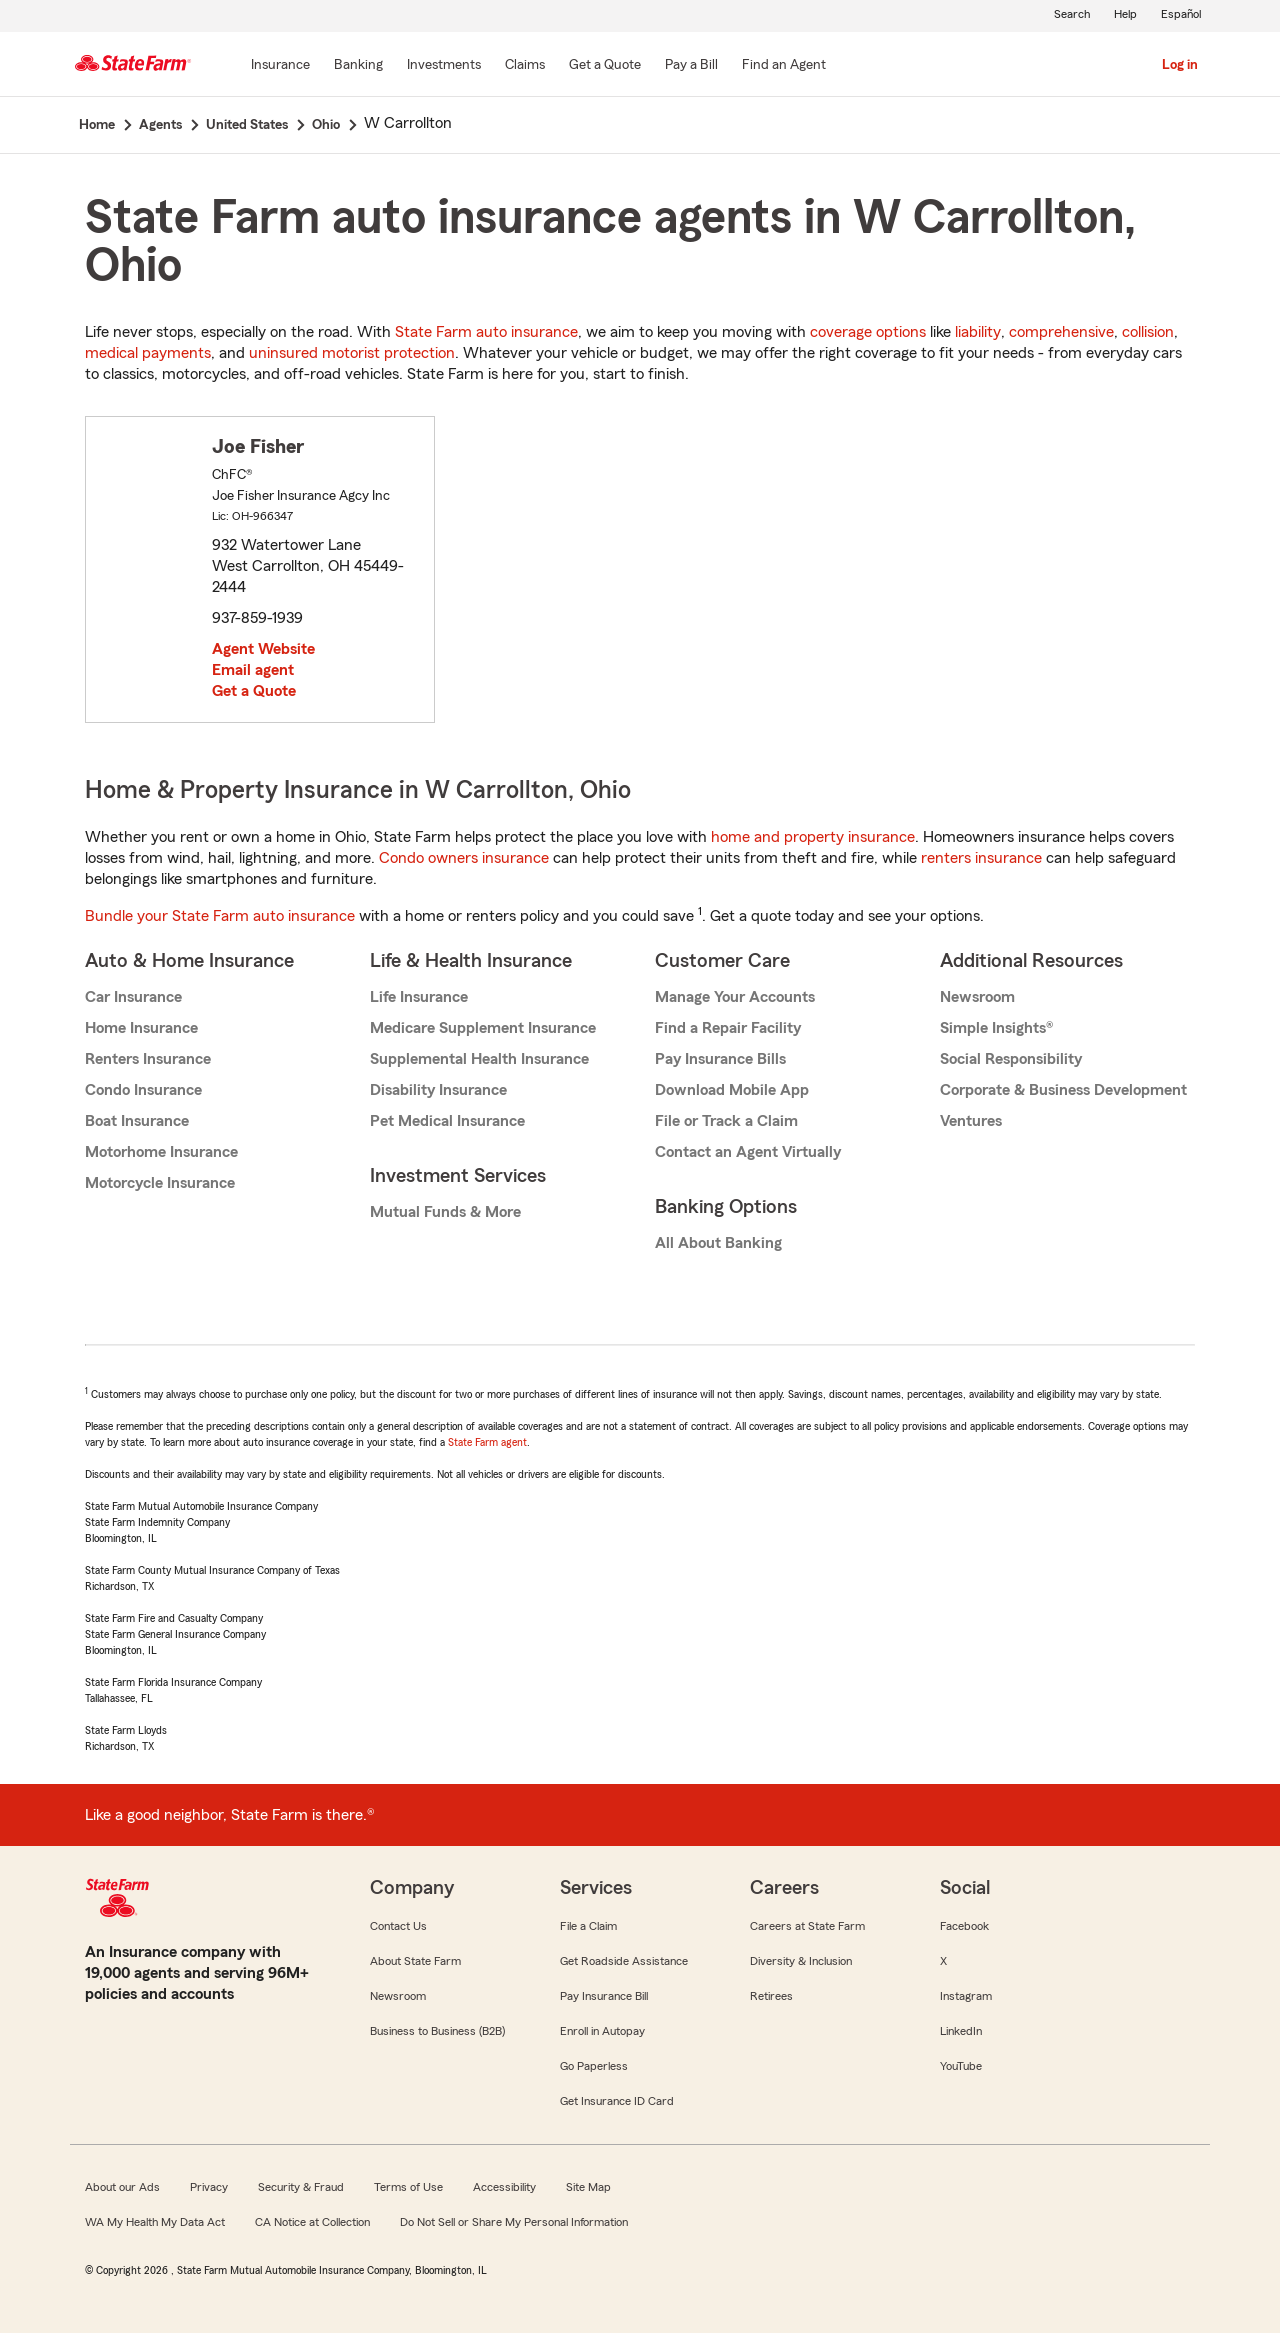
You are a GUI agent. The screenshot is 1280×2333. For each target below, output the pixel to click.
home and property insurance (813, 837)
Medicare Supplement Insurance (483, 1028)
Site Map (588, 2187)
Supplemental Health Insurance (479, 1059)
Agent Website (263, 649)
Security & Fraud (301, 2187)
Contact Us (398, 1926)
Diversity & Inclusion (801, 1961)
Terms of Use (408, 2187)
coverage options (868, 332)
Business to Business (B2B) (437, 2031)
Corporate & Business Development (1063, 1090)
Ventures (971, 1121)
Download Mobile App (732, 1090)
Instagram (966, 1996)
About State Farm (415, 1961)
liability (978, 332)
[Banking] (358, 66)
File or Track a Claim (726, 1121)
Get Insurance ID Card (617, 2101)
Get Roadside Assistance (624, 1961)
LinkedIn (961, 2031)
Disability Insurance (438, 1090)
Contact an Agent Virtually (748, 1152)
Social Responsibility (1011, 1059)
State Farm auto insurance (486, 332)
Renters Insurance (148, 1059)
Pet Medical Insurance (447, 1121)
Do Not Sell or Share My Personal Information (514, 2222)
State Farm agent (487, 1442)
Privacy (209, 2187)
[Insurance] (280, 66)
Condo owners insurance (464, 858)
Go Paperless (594, 2066)
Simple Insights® (996, 1028)
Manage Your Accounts (735, 997)
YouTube (961, 2066)
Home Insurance (141, 1028)
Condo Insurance (143, 1090)
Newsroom (977, 997)
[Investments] (444, 66)
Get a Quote (254, 691)
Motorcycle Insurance (160, 1183)
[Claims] (525, 66)
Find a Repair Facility (728, 1028)
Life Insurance (419, 997)
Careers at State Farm (807, 1926)
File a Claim (588, 1926)
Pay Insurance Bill (604, 1996)
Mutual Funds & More (445, 1212)
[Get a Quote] (605, 66)
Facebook (964, 1926)
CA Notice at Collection (312, 2222)
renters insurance (981, 858)
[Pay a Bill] (691, 66)
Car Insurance (133, 997)
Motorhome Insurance (161, 1152)
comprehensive (1061, 332)
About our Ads (122, 2187)
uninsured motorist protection (352, 353)
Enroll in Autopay (602, 2031)
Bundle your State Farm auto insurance (220, 916)
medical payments (148, 353)
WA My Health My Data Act (155, 2222)
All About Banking (718, 1243)
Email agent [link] (253, 670)
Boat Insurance (137, 1121)
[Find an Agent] (784, 66)
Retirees (771, 1996)
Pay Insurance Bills (720, 1059)
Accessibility (504, 2187)
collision (1148, 332)
